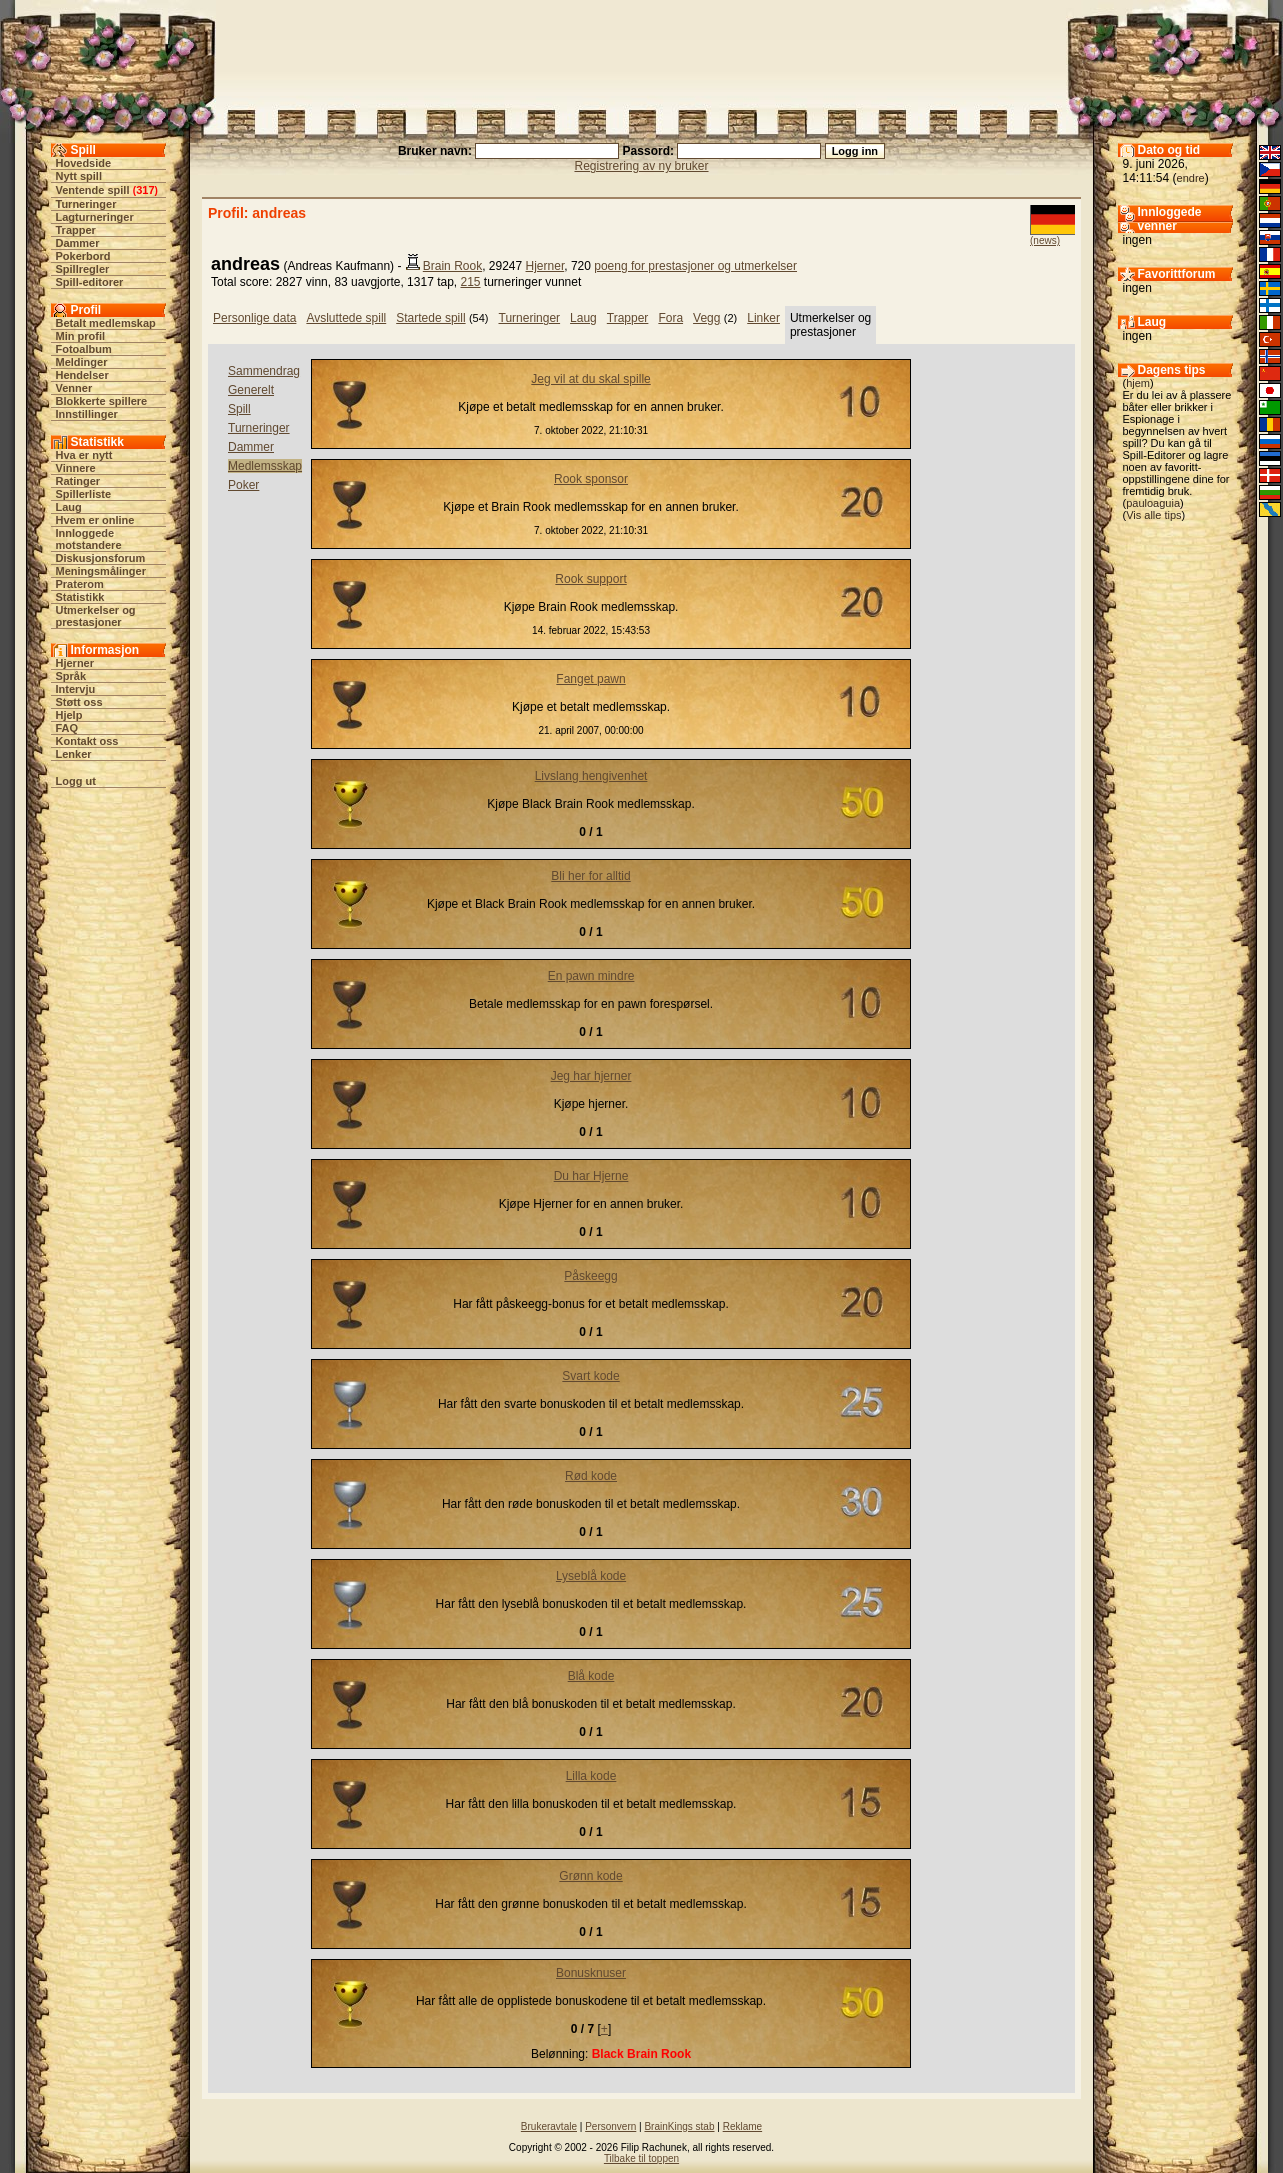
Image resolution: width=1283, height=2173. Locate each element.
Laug (69, 507)
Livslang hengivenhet (591, 776)
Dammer (78, 243)
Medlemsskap (265, 466)
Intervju (76, 689)
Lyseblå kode (591, 1576)
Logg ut (76, 781)
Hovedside (84, 163)
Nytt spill (79, 176)
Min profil (81, 336)
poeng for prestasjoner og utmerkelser (695, 266)
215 (471, 282)
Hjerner (75, 663)
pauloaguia (1153, 503)
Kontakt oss (87, 741)
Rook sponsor (591, 479)
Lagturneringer (95, 217)
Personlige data (254, 318)
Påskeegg (590, 1276)
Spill (239, 409)
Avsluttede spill (346, 318)
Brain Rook (452, 266)
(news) (1045, 240)
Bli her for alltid (590, 876)
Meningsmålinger (101, 571)
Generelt (251, 390)
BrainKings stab (679, 2126)
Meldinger (82, 362)
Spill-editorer (90, 282)
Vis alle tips (1153, 515)
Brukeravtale (549, 2126)
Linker (763, 318)
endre (1191, 178)
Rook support (590, 579)
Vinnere (76, 468)
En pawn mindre (591, 976)
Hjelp (69, 715)
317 (145, 190)
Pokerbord (83, 256)
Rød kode (591, 1476)
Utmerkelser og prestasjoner (96, 616)
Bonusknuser (591, 1973)
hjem (1138, 383)
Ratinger (78, 481)
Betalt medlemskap (106, 323)
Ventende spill (93, 190)
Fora (670, 318)
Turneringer (86, 204)
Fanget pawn (590, 679)
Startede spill (430, 318)
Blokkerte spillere (102, 401)
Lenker (74, 754)
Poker (243, 485)
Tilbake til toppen (641, 2158)
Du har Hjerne (591, 1176)
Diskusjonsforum (101, 558)
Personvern (610, 2126)
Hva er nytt (84, 455)
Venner (74, 388)
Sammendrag (264, 371)
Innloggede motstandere (89, 539)
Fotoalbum (84, 349)
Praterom (80, 584)
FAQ (67, 728)
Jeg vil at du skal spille (590, 379)
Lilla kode (591, 1776)
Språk (71, 676)
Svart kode (590, 1376)
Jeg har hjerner (591, 1076)
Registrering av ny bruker (641, 166)
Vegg (706, 318)
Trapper (76, 230)
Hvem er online (95, 520)
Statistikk (80, 597)
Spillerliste (84, 494)
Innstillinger (87, 414)
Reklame (742, 2126)
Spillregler (83, 269)
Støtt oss (79, 702)
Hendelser (82, 375)
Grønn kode (590, 1876)
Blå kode (591, 1676)
